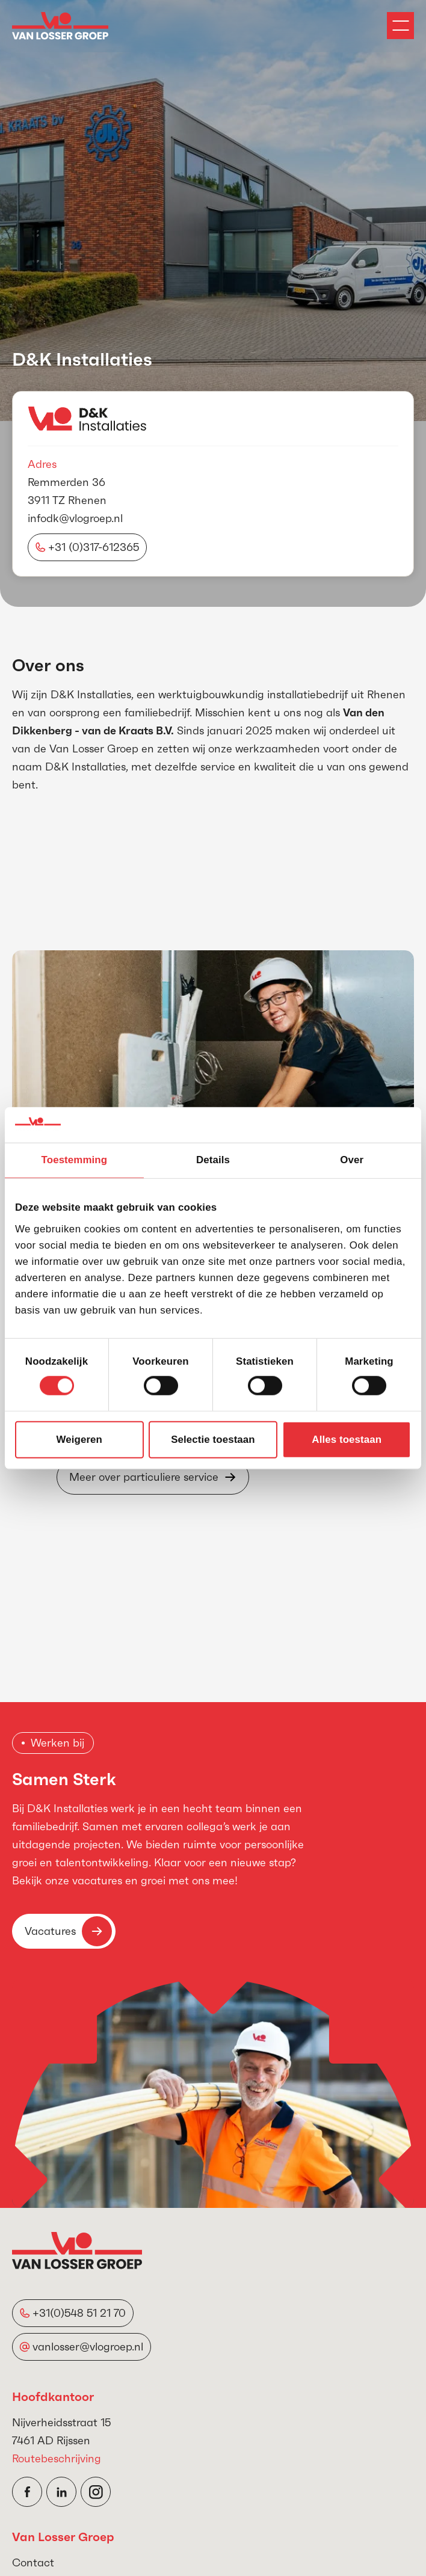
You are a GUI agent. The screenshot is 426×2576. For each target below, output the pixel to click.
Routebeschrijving (56, 2458)
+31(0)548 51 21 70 (79, 2313)
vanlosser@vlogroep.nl (87, 2346)
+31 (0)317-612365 (93, 547)
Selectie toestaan (213, 1439)
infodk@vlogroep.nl (75, 518)
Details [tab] (213, 1160)
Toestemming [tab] (74, 1160)
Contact (33, 2562)
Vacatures (68, 1931)
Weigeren (79, 1439)
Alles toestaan (346, 1439)
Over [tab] (351, 1160)
